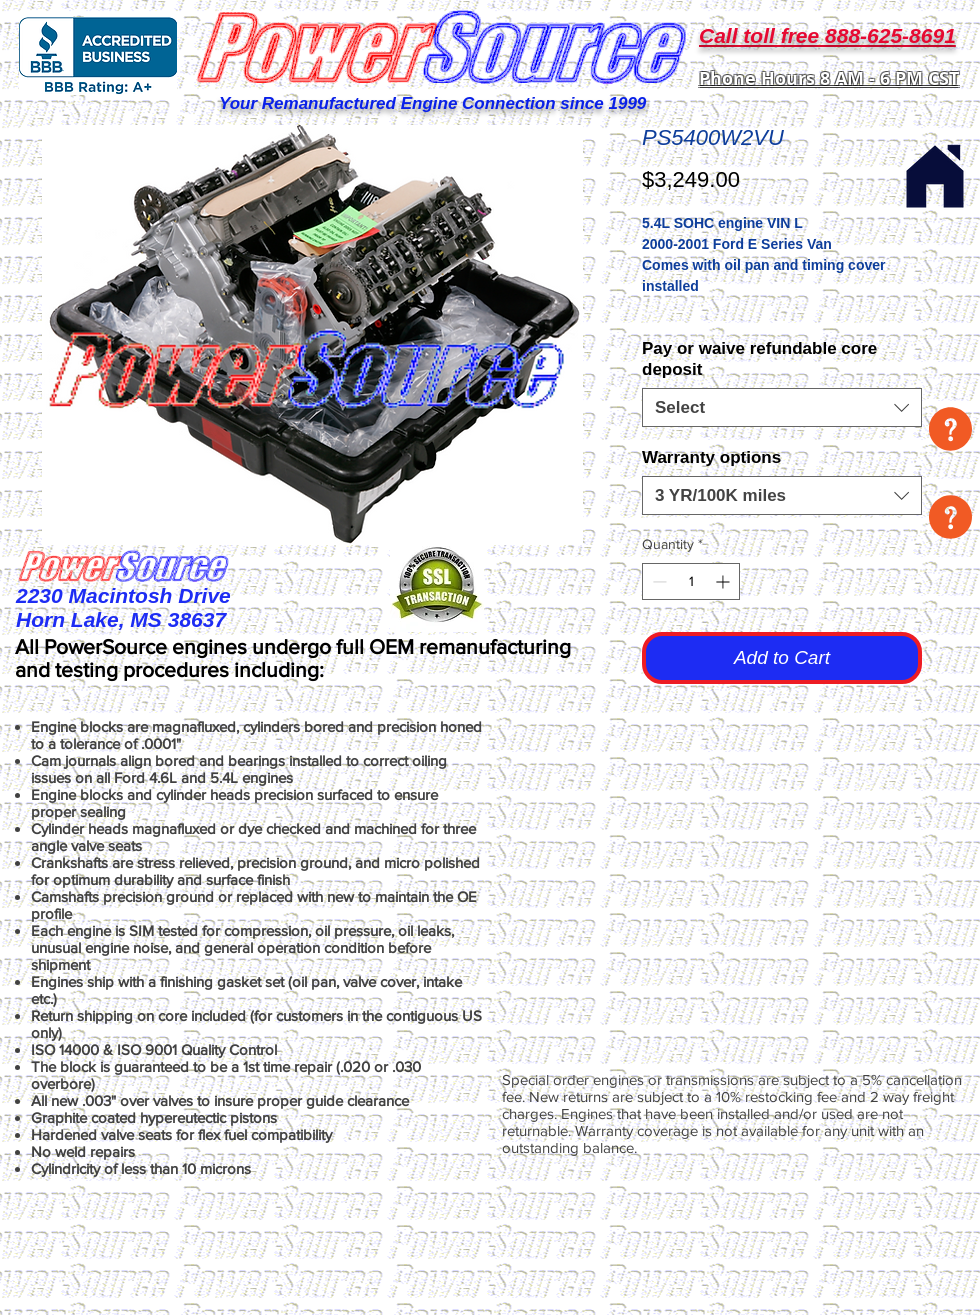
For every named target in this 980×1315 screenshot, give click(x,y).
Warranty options (711, 457)
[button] (950, 429)
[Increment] (724, 581)
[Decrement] (657, 581)
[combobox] (782, 407)
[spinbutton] (691, 581)
